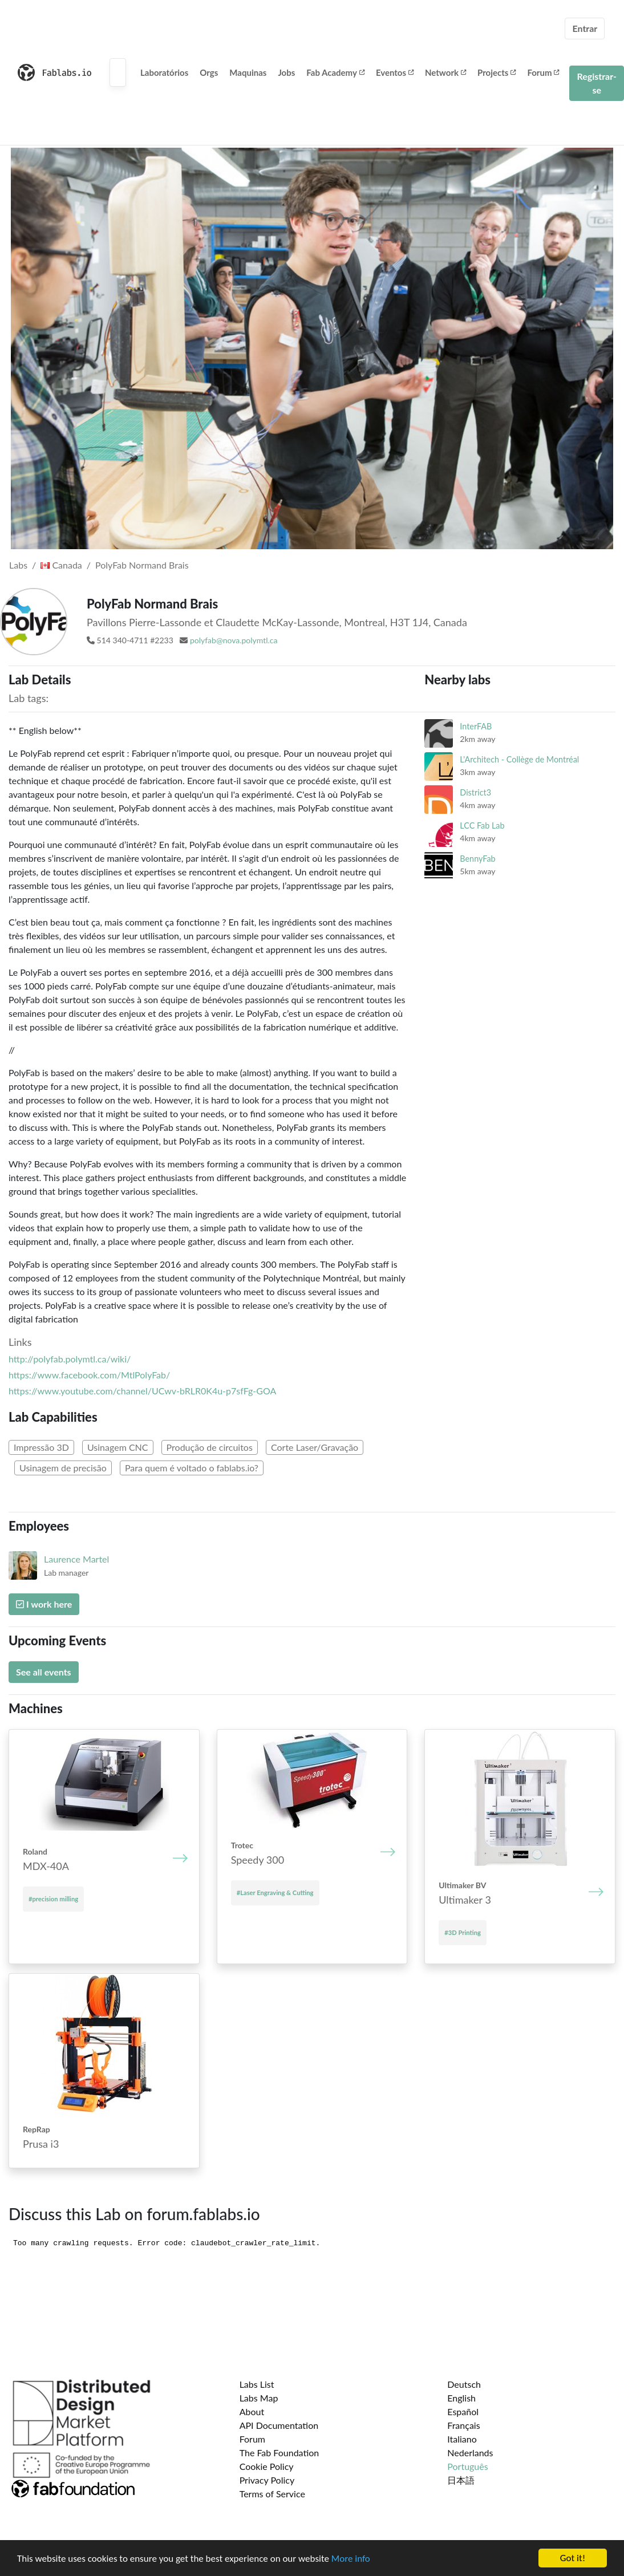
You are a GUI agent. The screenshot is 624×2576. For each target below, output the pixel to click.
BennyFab (477, 858)
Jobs (286, 72)
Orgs (209, 72)
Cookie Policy (267, 2466)
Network (445, 72)
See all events (43, 1671)
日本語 (461, 2479)
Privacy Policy (267, 2479)
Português (467, 2466)
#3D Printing (462, 1932)
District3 (475, 792)
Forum (543, 72)
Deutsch (464, 2384)
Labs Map (259, 2397)
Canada (61, 564)
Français (463, 2425)
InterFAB (476, 726)
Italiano (462, 2438)
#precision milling (53, 1898)
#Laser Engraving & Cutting (275, 1892)
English (461, 2397)
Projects (496, 72)
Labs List (257, 2384)
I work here (44, 1604)
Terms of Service (272, 2493)
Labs (18, 564)
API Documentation (279, 2425)
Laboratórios (164, 72)
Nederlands (470, 2452)
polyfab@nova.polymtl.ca (234, 640)
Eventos (395, 72)
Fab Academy (335, 72)
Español (463, 2411)
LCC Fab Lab (482, 825)
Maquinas (247, 72)
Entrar (584, 28)
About (252, 2411)
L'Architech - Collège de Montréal (519, 759)
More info (350, 2559)
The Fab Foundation (279, 2452)
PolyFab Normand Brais (142, 564)
